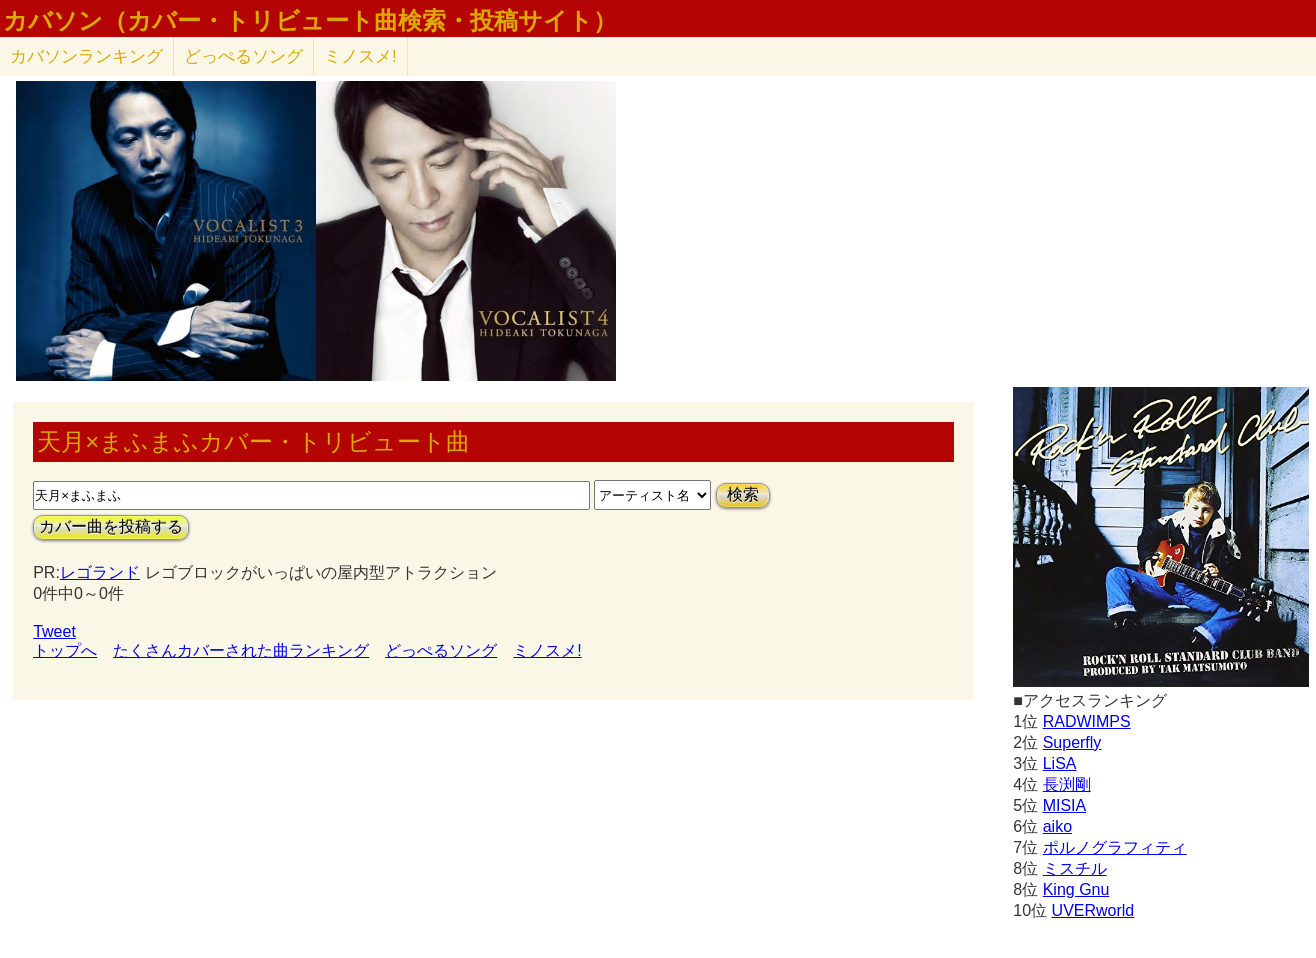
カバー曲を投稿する (111, 526)
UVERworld (1093, 910)
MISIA (1065, 805)
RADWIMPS (1087, 721)
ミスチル (1075, 868)
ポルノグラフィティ (1115, 847)
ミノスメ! (360, 56)
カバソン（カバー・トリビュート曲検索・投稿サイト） (310, 21)
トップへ (65, 650)
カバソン (86, 56)
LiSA (1060, 763)
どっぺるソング (243, 56)
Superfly (1072, 742)
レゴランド (100, 572)
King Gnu (1076, 889)
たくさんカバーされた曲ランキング (241, 650)
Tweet (54, 631)
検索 (743, 494)
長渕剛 (1067, 784)
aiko (1057, 826)
